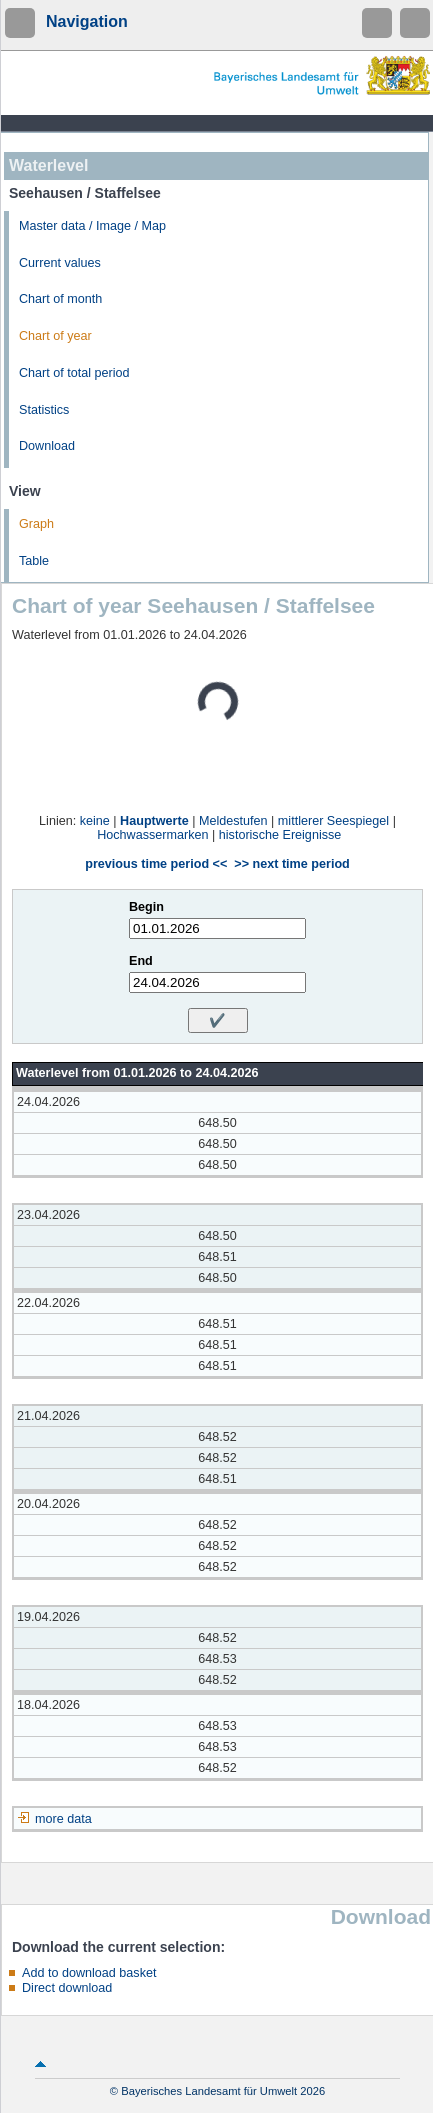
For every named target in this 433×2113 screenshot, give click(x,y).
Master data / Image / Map (92, 226)
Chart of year (55, 336)
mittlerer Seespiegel (333, 821)
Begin (146, 907)
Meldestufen (233, 821)
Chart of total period (74, 373)
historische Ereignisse (280, 835)
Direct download (67, 1988)
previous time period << (156, 864)
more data (63, 1819)
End (141, 961)
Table (34, 561)
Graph (36, 524)
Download (47, 446)
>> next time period (291, 864)
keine (95, 821)
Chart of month (60, 299)
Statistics (44, 410)
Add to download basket (89, 1973)
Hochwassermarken (152, 835)
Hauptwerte (154, 821)
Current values (60, 263)
